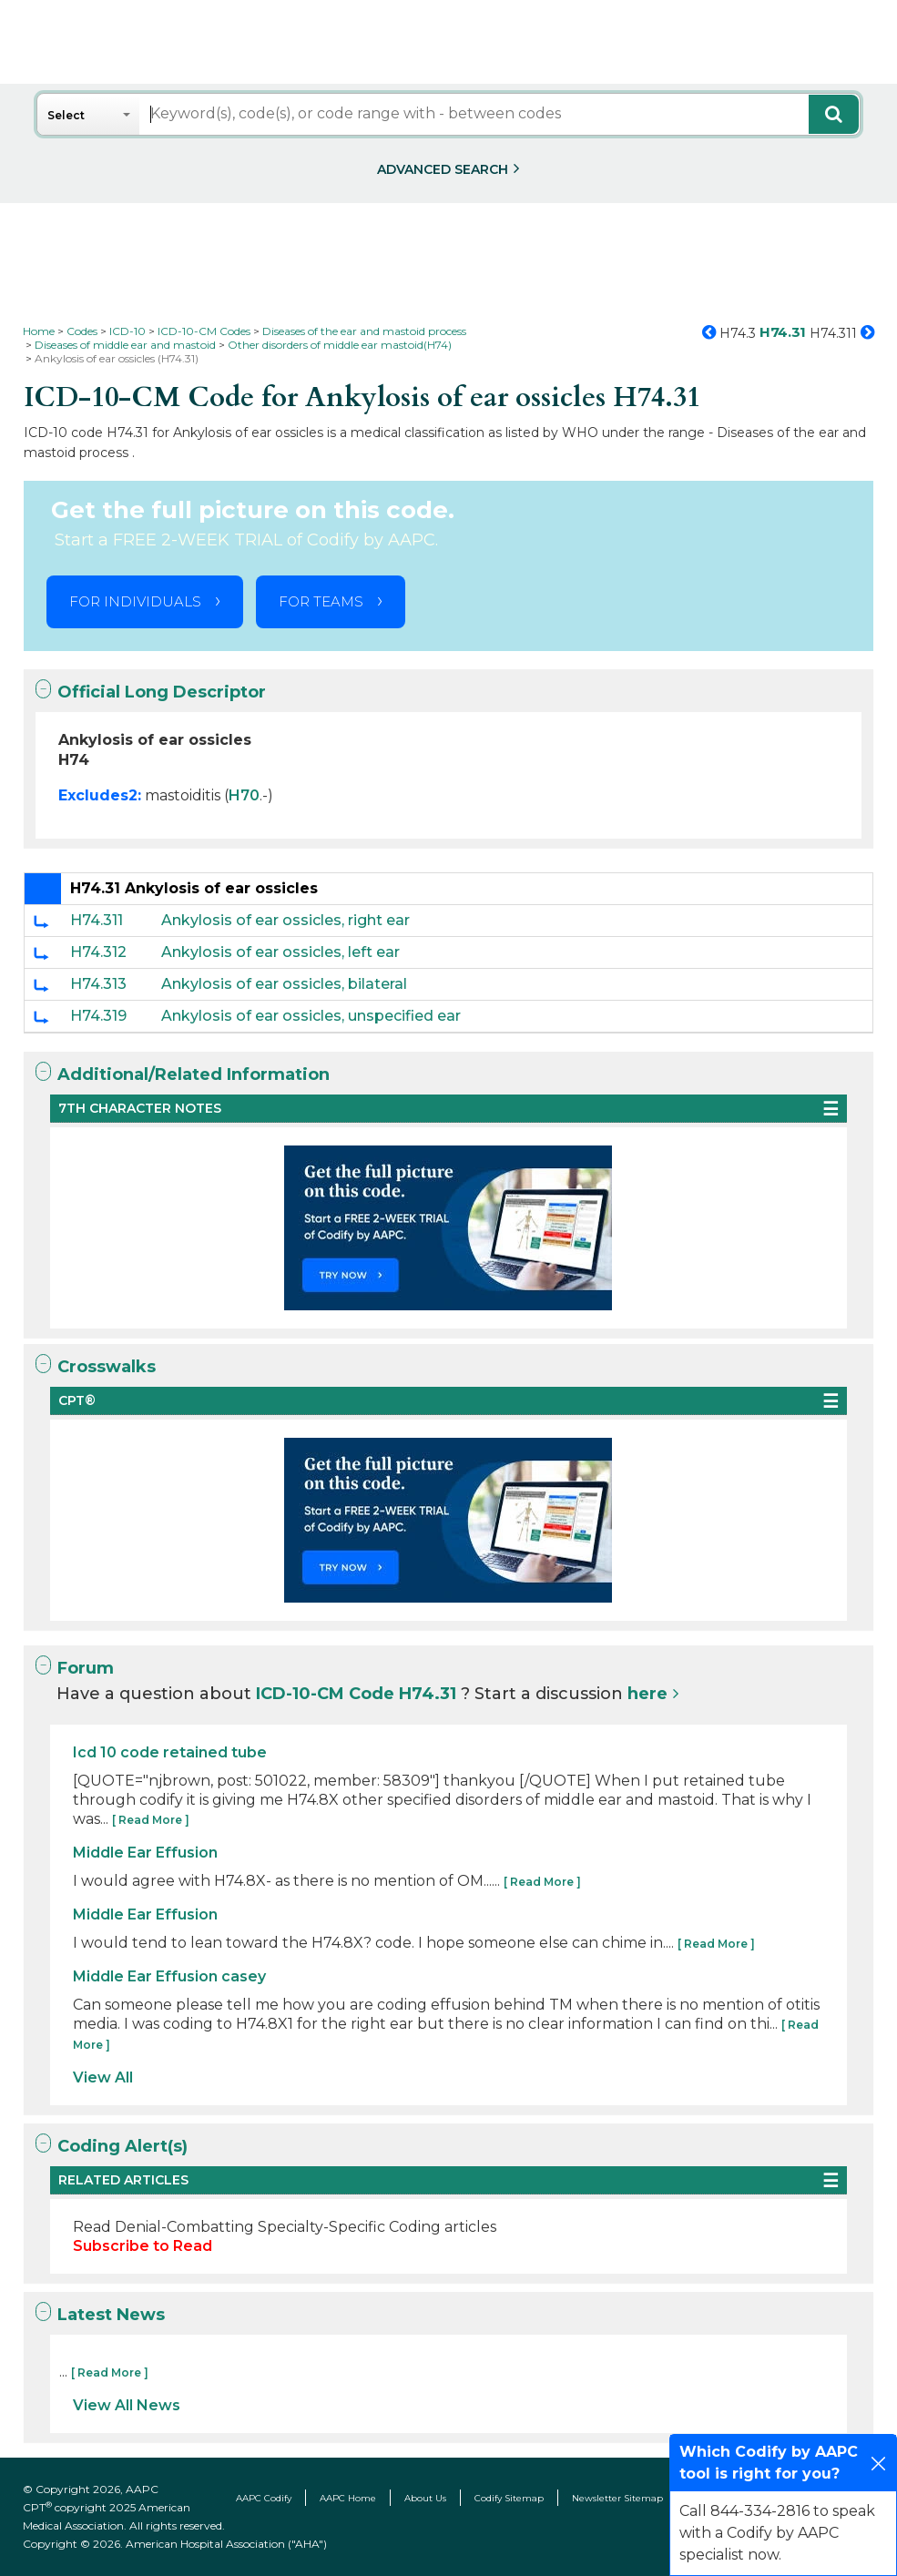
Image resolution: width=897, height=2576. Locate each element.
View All (103, 2077)
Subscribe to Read (142, 2246)
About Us (425, 2498)
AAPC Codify (263, 2498)
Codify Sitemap (509, 2498)
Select (66, 115)
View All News (126, 2405)
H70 (244, 795)
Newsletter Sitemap (617, 2498)
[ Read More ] (150, 1820)
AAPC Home (348, 2498)
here (647, 1694)
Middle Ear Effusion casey (169, 1976)
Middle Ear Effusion (145, 1852)
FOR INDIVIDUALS (135, 601)
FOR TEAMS (321, 601)
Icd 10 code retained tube (170, 1752)
